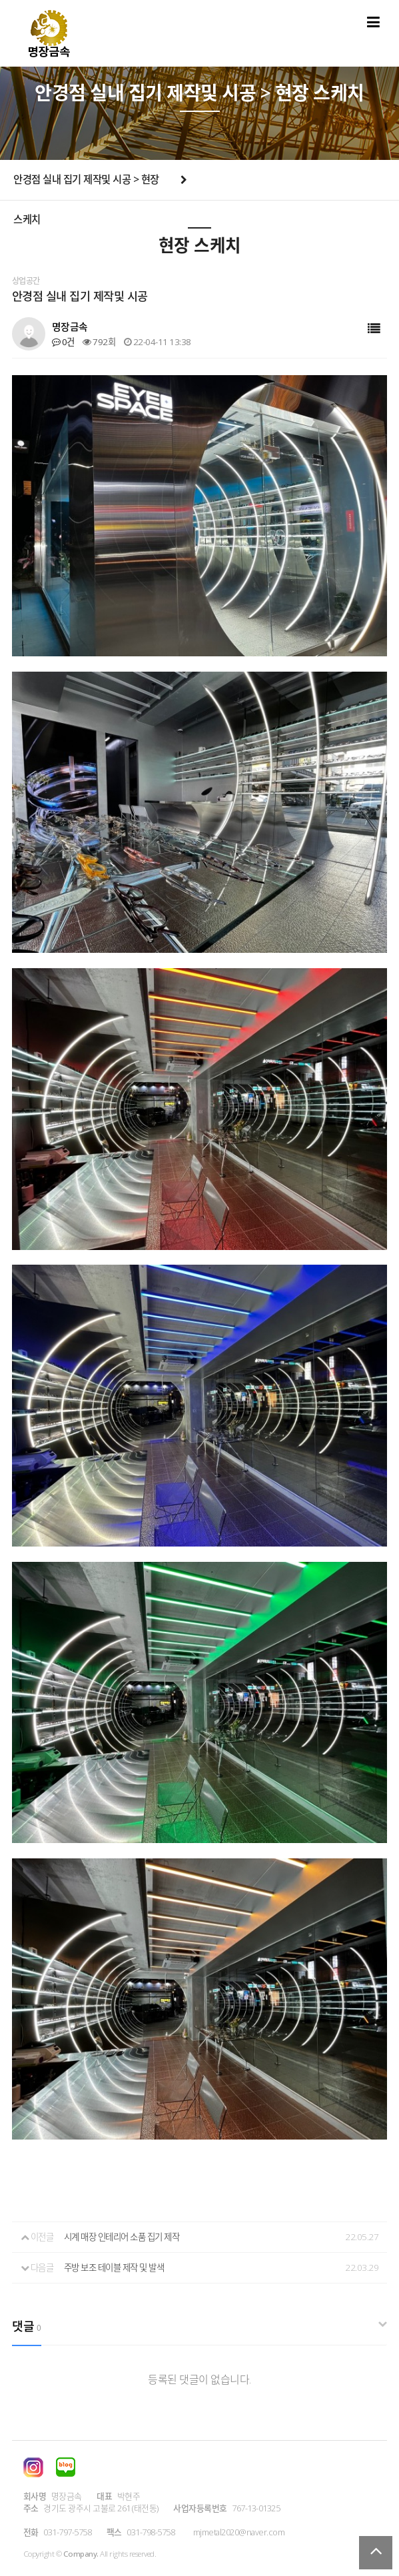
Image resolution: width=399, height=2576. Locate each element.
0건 (63, 342)
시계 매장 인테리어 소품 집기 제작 (122, 2237)
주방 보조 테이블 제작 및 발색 (114, 2267)
